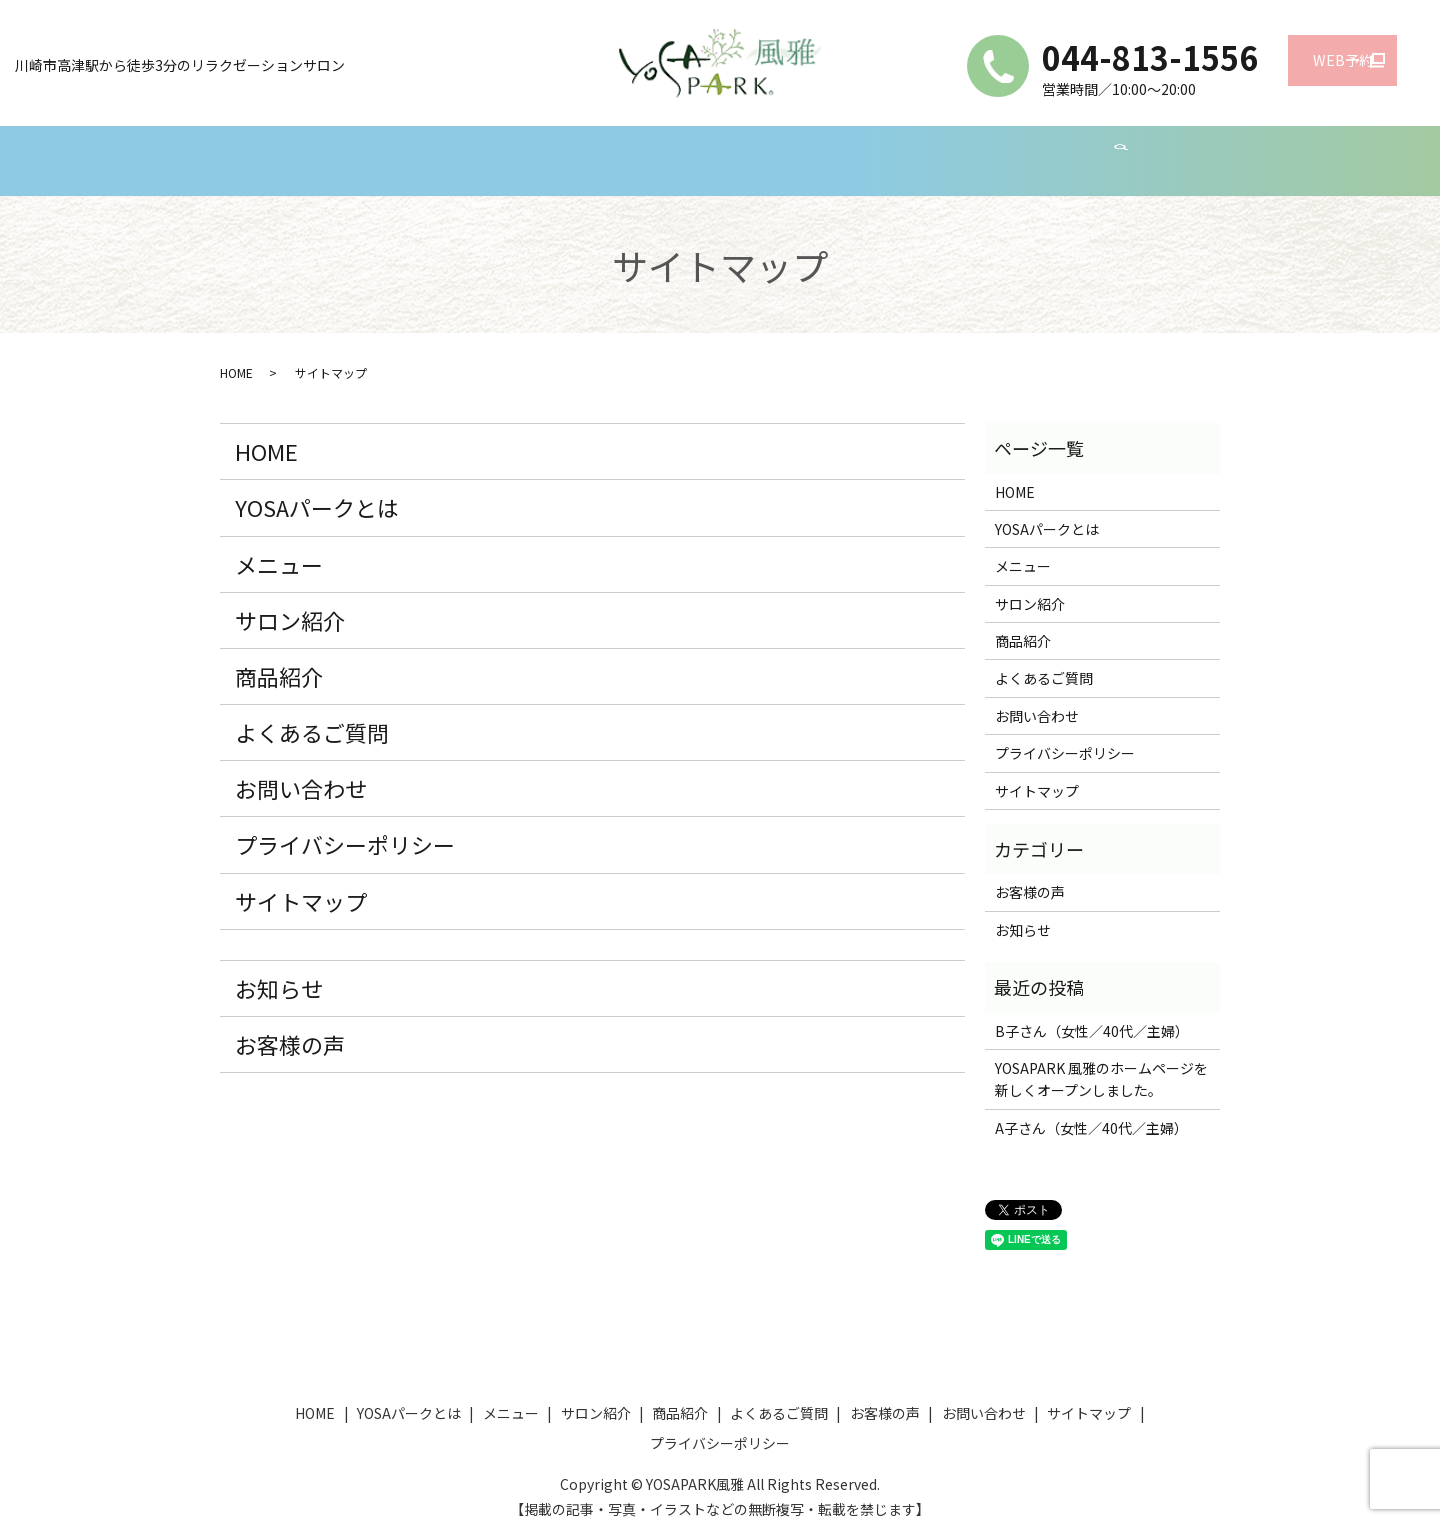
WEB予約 (1301, 66)
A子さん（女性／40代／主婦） (1091, 1109)
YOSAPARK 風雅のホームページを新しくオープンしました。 (1101, 1060)
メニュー (519, 150)
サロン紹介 (624, 150)
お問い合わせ (1093, 150)
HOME (283, 150)
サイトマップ (301, 882)
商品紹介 (729, 150)
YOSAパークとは (397, 150)
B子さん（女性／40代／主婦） (1092, 1012)
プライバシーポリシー (345, 825)
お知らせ (279, 969)
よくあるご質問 (848, 150)
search (1177, 152)
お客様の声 (974, 150)
